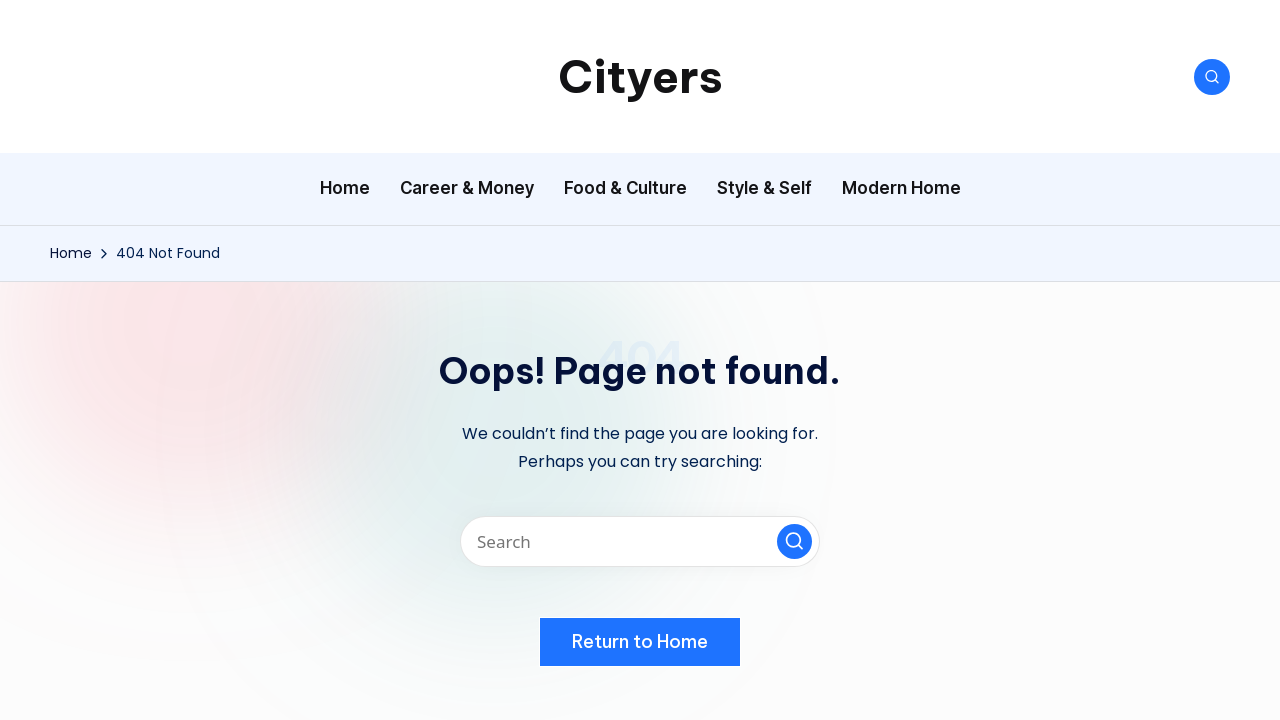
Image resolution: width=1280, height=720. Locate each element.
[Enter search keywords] (640, 541)
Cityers (640, 76)
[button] (794, 541)
